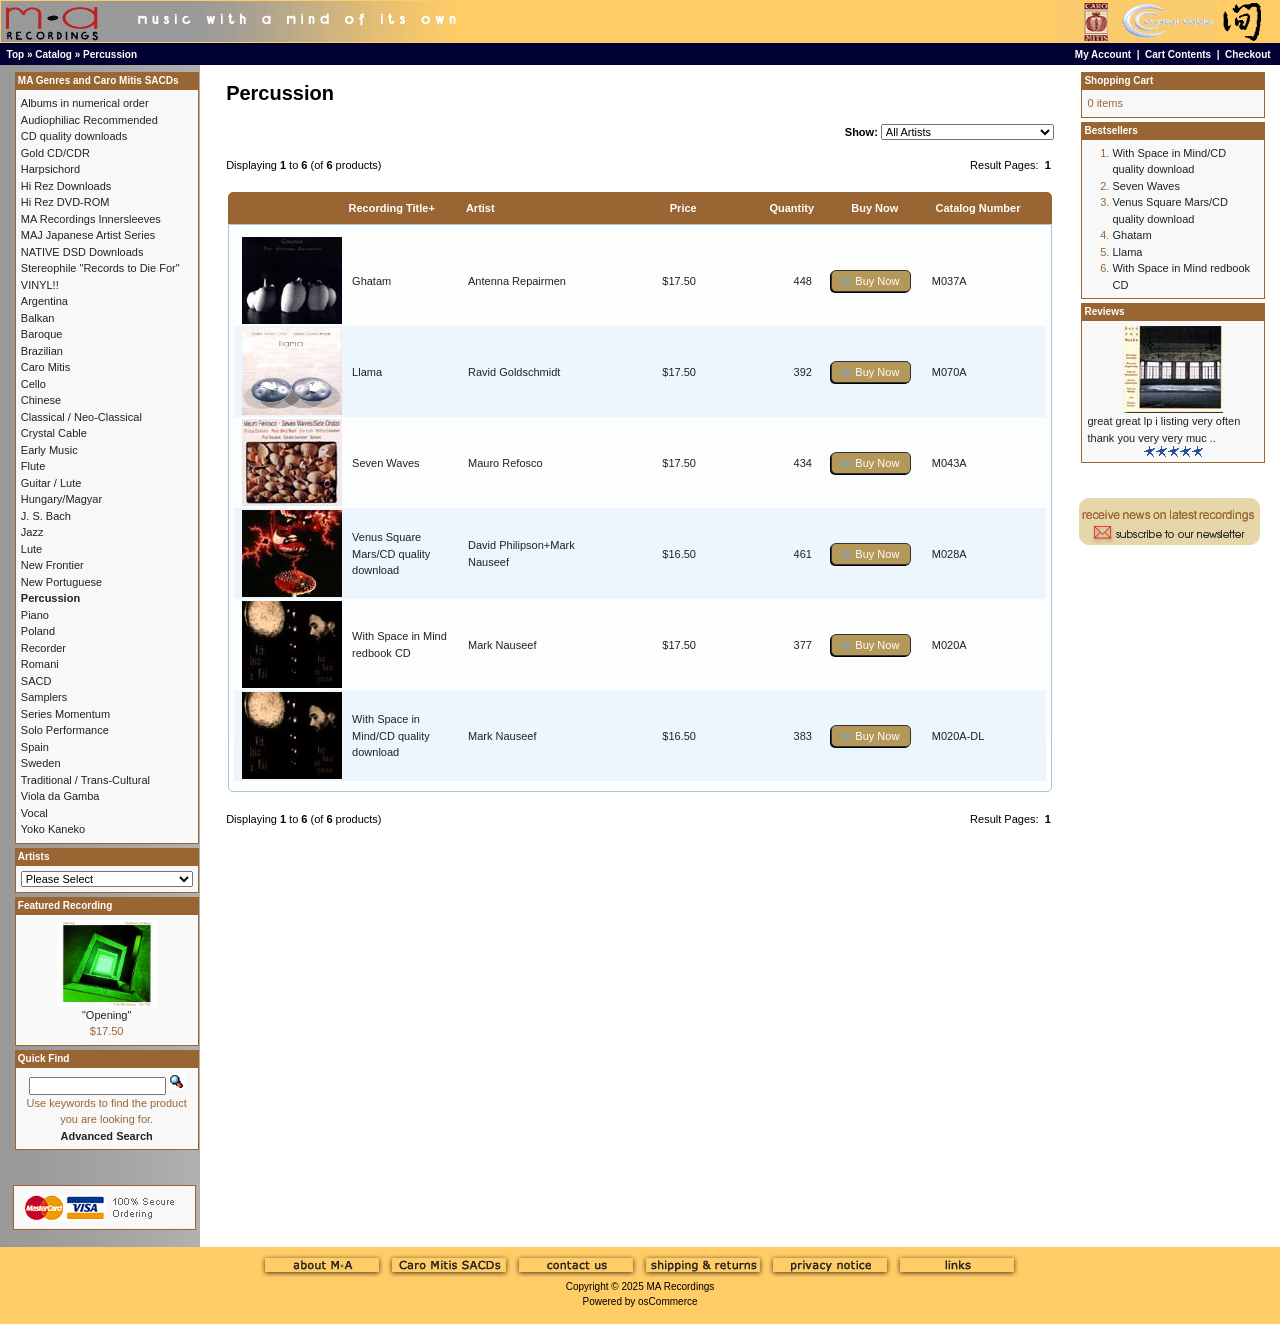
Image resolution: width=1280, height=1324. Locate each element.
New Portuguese (61, 582)
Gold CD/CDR (55, 153)
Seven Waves (385, 463)
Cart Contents (1178, 54)
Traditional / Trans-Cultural (85, 780)
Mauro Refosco (505, 463)
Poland (38, 631)
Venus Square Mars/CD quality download (391, 553)
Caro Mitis (46, 367)
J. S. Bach (46, 516)
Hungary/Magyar (61, 499)
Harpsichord (50, 169)
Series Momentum (65, 714)
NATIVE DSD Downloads (82, 252)
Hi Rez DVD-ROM (65, 202)
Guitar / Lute (51, 483)
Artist (480, 208)
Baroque (42, 334)
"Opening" (106, 1015)
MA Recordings (680, 1286)
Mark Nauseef (502, 645)
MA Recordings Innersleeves (91, 219)
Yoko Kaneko (53, 829)
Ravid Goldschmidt (514, 372)
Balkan (38, 318)
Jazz (32, 532)
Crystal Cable (54, 433)
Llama (367, 372)
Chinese (41, 400)
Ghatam (371, 281)
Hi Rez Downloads (66, 186)
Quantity (791, 208)
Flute (33, 466)
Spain (35, 747)
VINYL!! (40, 285)
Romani (40, 664)
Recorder (43, 648)
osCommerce (667, 1301)
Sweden (41, 763)
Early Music (49, 450)
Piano (35, 615)
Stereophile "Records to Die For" (100, 268)
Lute (31, 549)
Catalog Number (977, 208)
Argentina (44, 301)
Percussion (110, 54)
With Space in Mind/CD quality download (391, 735)
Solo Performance (65, 730)
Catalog (53, 54)
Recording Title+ (392, 208)
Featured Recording (65, 905)
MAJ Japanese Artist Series (88, 235)
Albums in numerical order (85, 103)
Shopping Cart (1118, 80)
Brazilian (42, 351)
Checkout (1248, 54)
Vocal (34, 813)
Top (16, 54)
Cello (33, 384)
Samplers (44, 697)
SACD (36, 681)
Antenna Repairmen (517, 281)
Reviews (1104, 311)
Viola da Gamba (60, 796)
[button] (871, 281)
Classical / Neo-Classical (81, 417)
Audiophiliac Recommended (89, 120)
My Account (1103, 54)
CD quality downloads (74, 136)
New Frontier (52, 565)
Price (683, 208)
